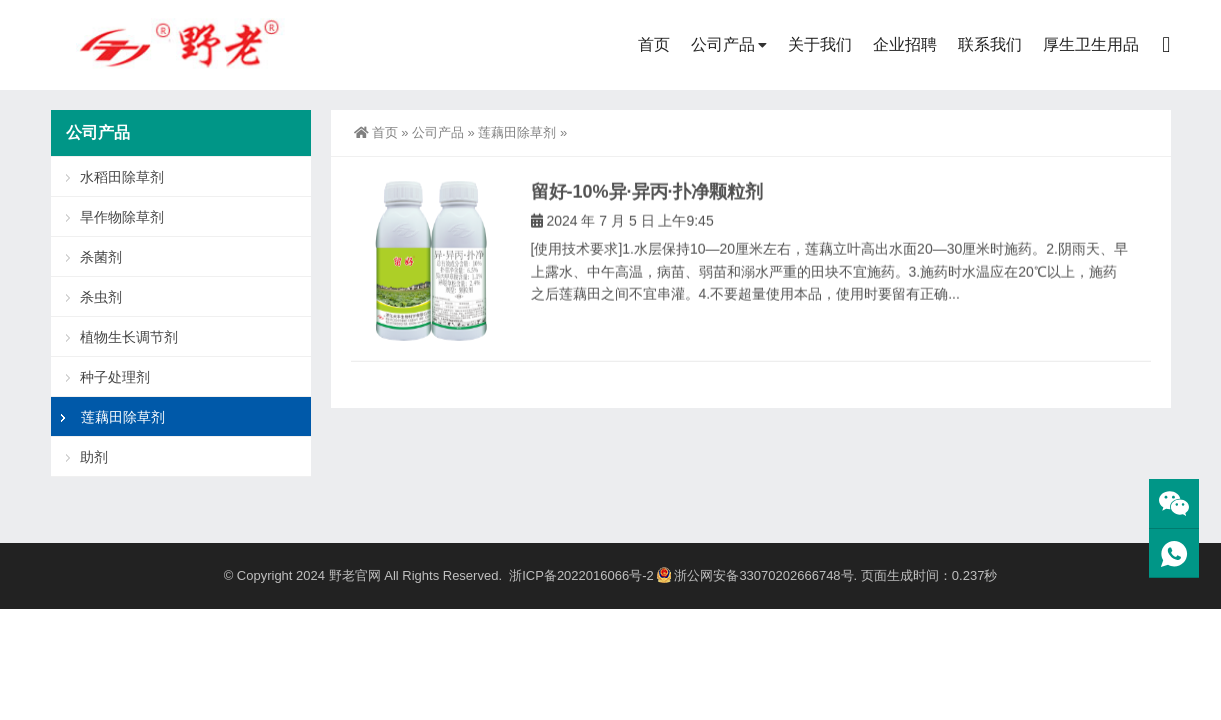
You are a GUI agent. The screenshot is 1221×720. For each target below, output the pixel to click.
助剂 (94, 457)
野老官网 (355, 575)
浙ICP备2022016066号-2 (581, 575)
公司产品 (723, 44)
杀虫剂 (101, 297)
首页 (654, 44)
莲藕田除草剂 (517, 132)
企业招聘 (905, 44)
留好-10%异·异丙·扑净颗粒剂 (647, 203)
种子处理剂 (115, 377)
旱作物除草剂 (122, 217)
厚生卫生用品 (1091, 44)
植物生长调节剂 (129, 337)
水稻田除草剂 (122, 177)
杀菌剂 (101, 257)
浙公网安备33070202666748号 (755, 575)
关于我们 (820, 44)
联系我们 (990, 44)
